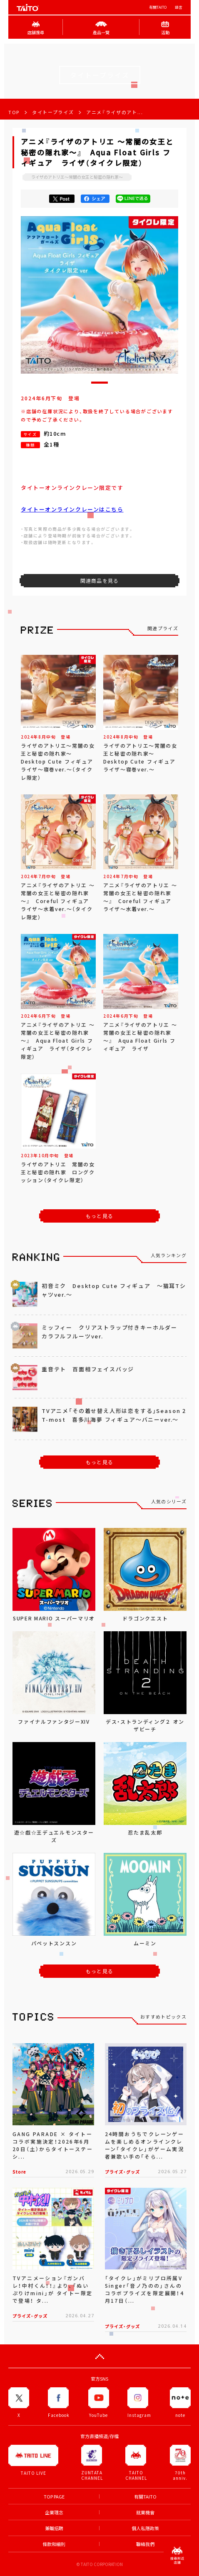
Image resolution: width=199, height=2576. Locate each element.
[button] (99, 383)
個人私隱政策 (145, 2528)
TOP (14, 112)
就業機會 (145, 2512)
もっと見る (99, 1216)
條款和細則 (53, 2544)
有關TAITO (158, 7)
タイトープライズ (53, 112)
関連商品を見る (99, 580)
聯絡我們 (145, 2544)
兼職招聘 (54, 2528)
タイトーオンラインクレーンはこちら (72, 509)
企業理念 (54, 2512)
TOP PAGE (54, 2496)
